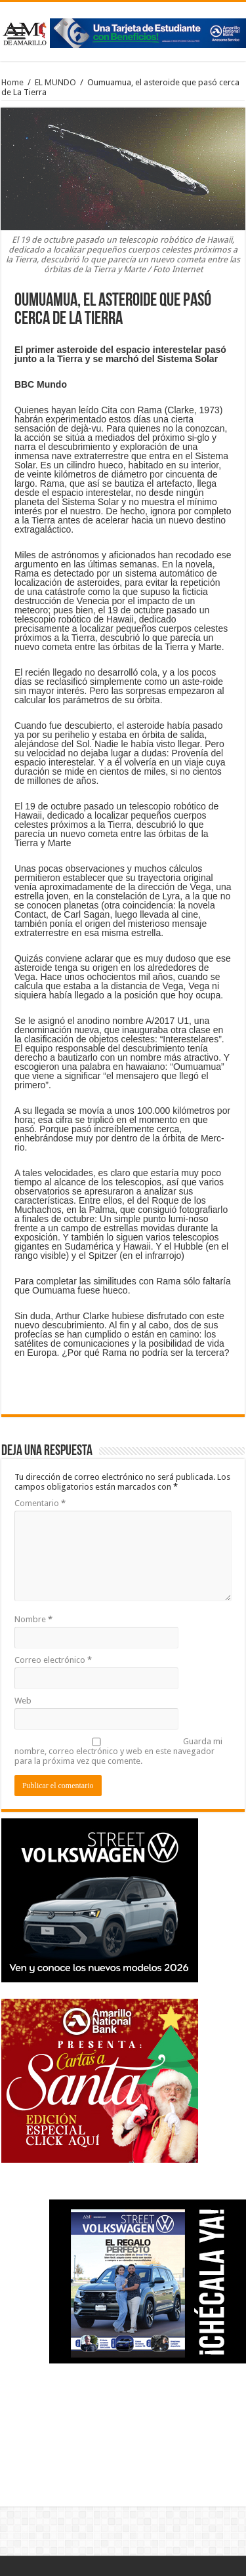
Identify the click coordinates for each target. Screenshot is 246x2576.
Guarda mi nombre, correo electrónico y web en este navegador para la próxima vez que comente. (118, 1751)
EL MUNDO (55, 82)
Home (12, 82)
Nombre (33, 1619)
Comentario (40, 1503)
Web (22, 1701)
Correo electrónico (53, 1660)
